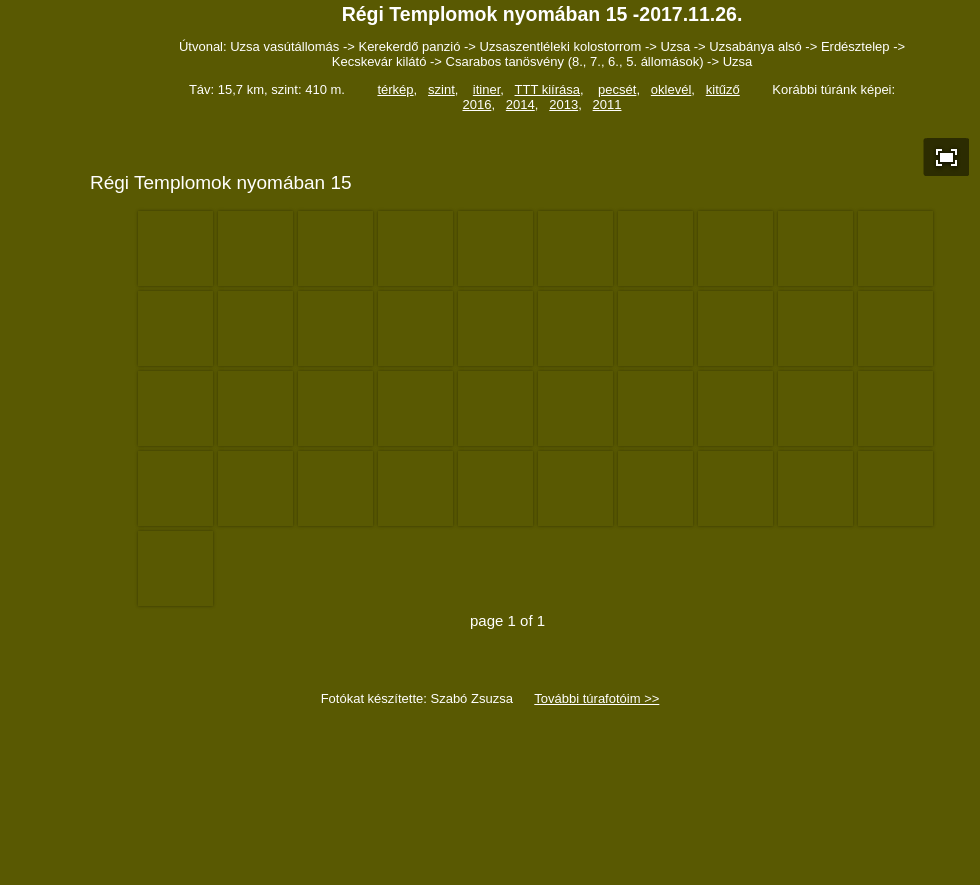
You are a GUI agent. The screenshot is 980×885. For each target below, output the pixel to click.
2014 (520, 104)
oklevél (671, 89)
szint (441, 89)
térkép (395, 89)
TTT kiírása (548, 89)
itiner (486, 89)
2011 (607, 104)
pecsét (617, 89)
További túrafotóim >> (596, 698)
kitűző (723, 89)
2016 (476, 104)
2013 (563, 104)
